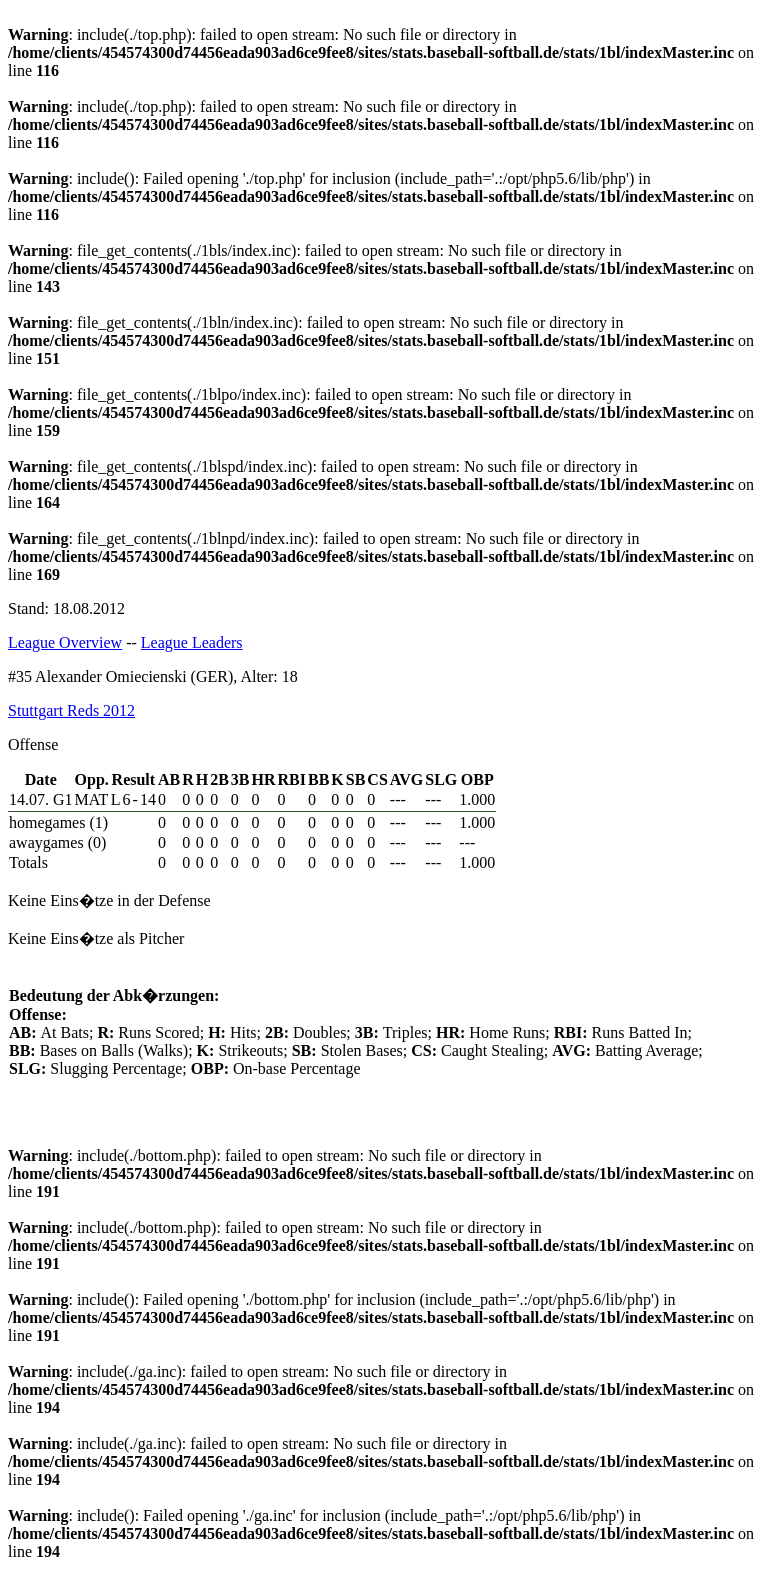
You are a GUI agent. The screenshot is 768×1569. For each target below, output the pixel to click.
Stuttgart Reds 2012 (71, 710)
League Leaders (192, 642)
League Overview (65, 642)
